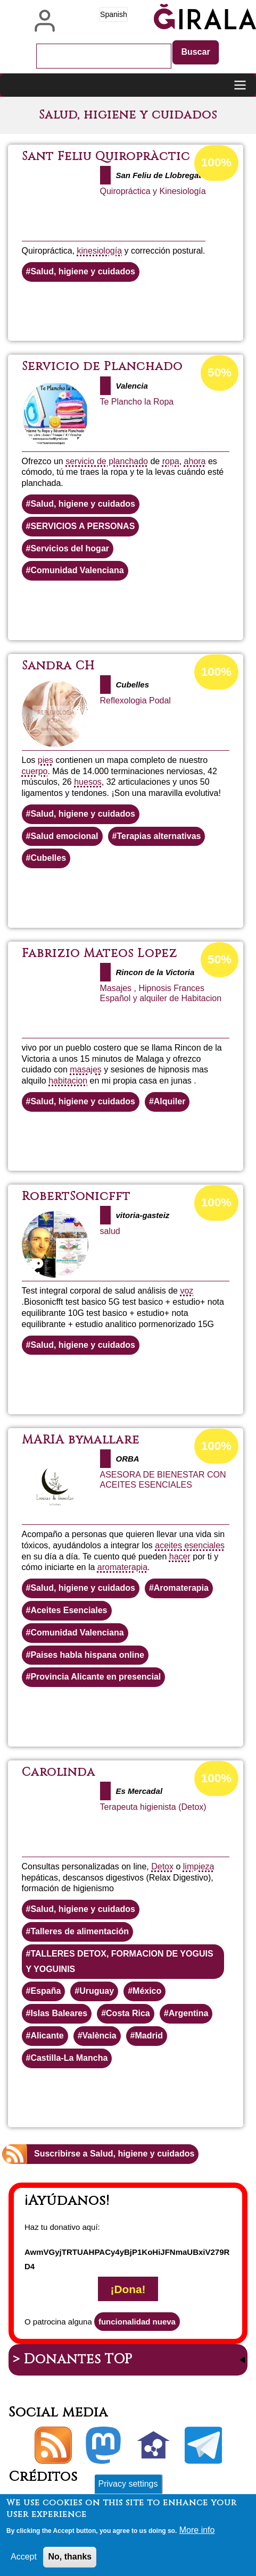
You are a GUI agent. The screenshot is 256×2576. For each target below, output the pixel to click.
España (45, 1990)
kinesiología (99, 250)
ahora (195, 461)
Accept (24, 2561)
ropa (170, 461)
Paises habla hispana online (87, 1654)
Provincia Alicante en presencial (95, 1676)
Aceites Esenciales (68, 1610)
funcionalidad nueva (137, 2321)
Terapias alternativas (159, 836)
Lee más (160, 310)
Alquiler (170, 1101)
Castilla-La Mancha (69, 2057)
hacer (180, 1556)
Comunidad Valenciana (76, 570)
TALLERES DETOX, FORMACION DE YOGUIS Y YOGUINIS (119, 1961)
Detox (162, 1866)
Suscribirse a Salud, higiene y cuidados (114, 2153)
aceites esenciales (190, 1545)
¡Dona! (128, 2289)
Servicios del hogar (69, 548)
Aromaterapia (181, 1587)
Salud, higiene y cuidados (82, 271)
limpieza (198, 1866)
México (147, 1990)
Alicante (46, 2035)
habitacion (67, 1080)
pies (45, 760)
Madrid (149, 2035)
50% (220, 372)
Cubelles (48, 857)
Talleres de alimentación (79, 1931)
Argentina (189, 2013)
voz (186, 1290)
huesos (88, 781)
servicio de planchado (106, 461)
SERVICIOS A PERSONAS (82, 526)
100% (216, 162)
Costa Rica (128, 2013)
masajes (86, 1069)
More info (197, 2535)
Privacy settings (128, 2488)
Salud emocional (64, 836)
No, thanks (70, 2561)
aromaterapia (122, 1567)
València (99, 2035)
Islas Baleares (58, 2013)
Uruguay (96, 1990)
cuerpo (35, 771)
